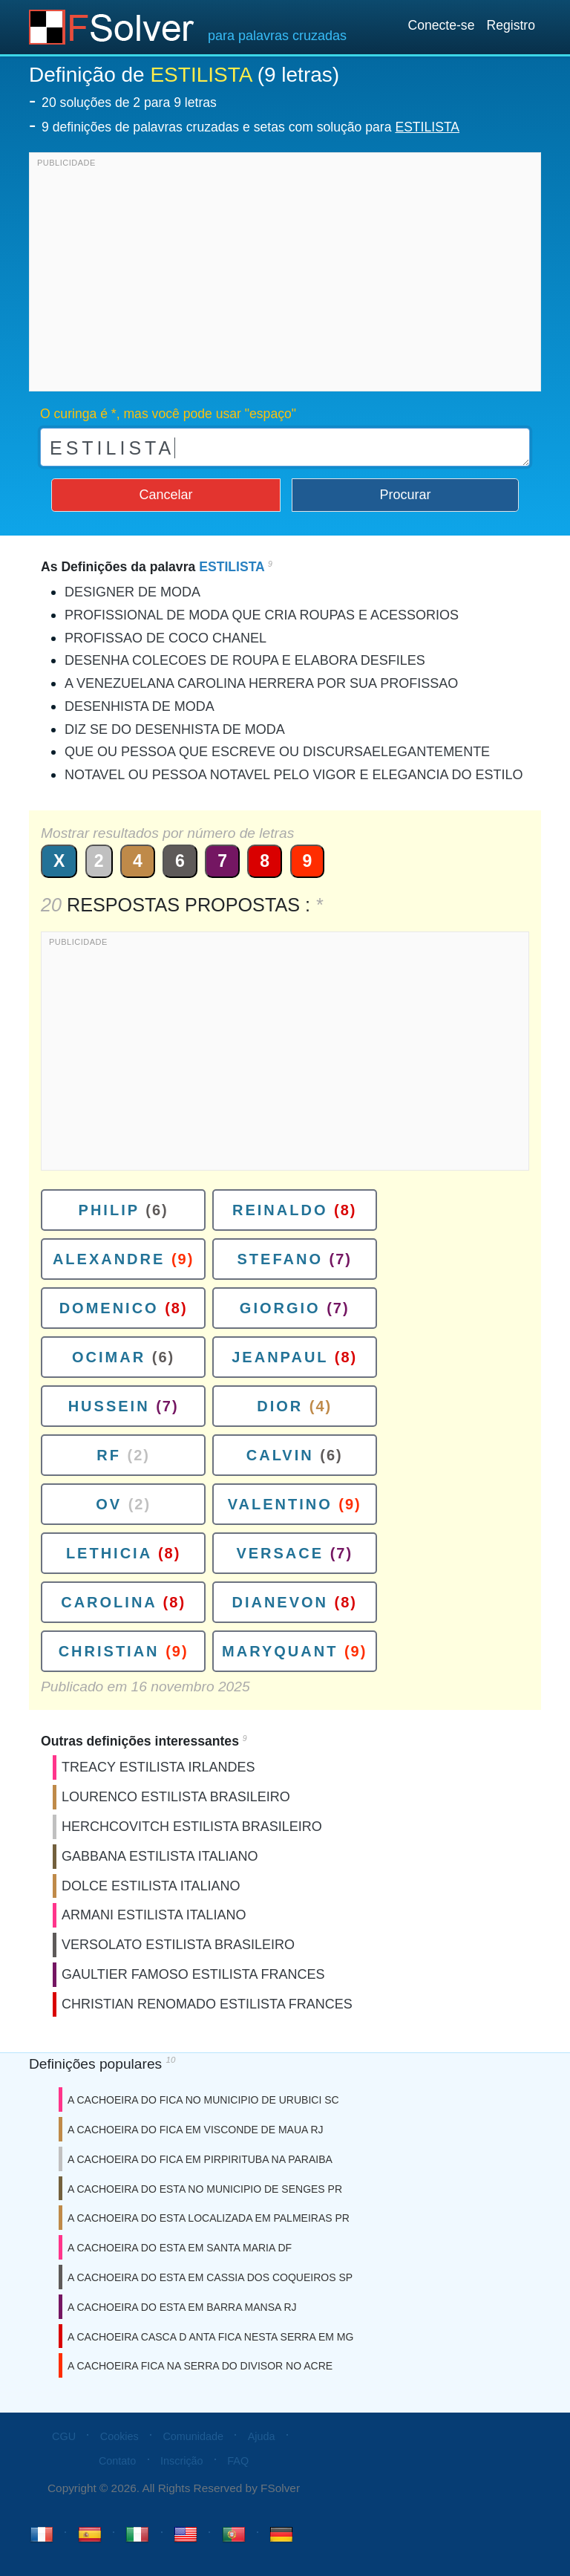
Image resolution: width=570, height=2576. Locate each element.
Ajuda (261, 2436)
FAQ (238, 2461)
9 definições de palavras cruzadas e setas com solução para (250, 127)
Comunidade (193, 2436)
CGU (64, 2436)
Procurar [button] (405, 494)
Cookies (119, 2436)
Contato (117, 2461)
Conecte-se (440, 25)
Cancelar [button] (165, 494)
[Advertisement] (285, 276)
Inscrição (181, 2461)
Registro (510, 25)
